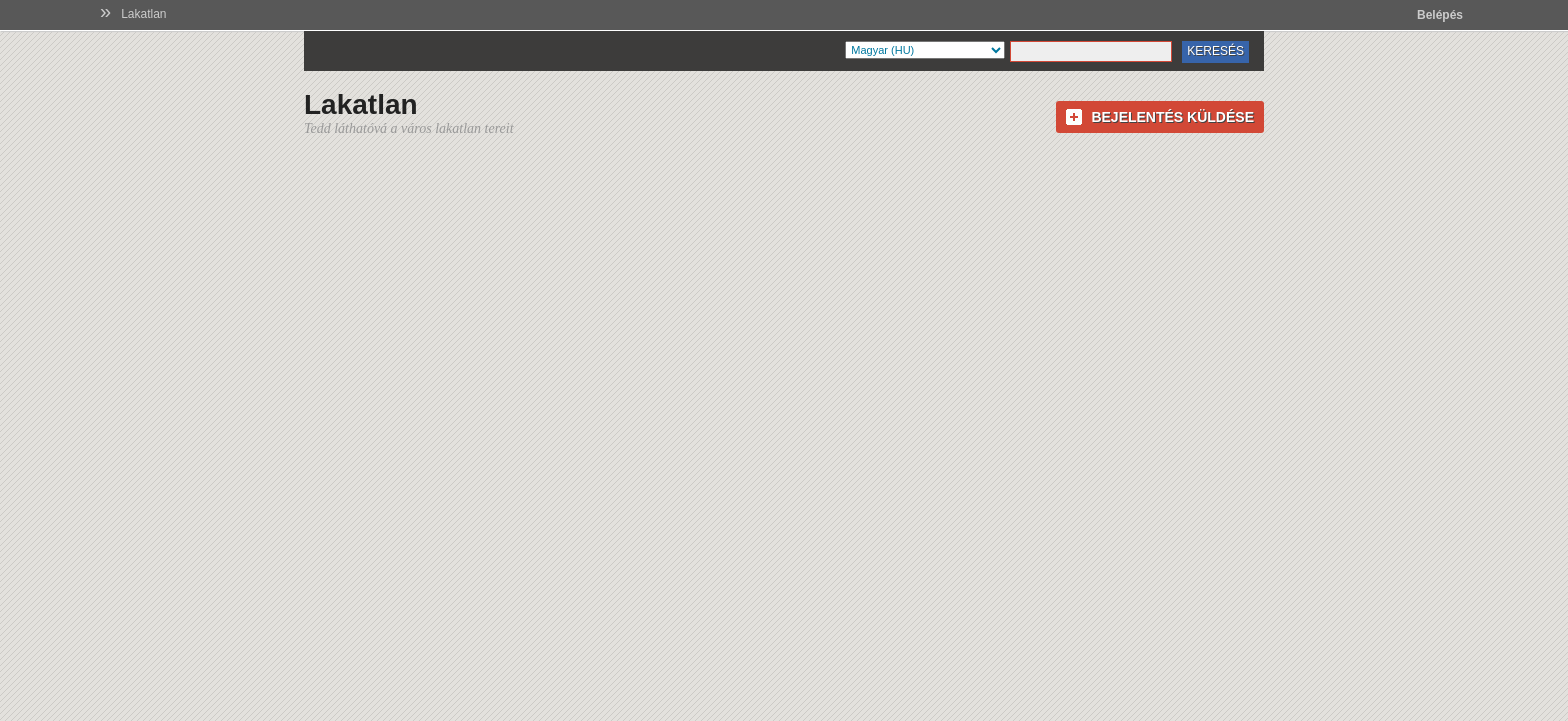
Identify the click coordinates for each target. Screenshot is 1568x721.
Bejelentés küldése (1172, 117)
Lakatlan (143, 14)
